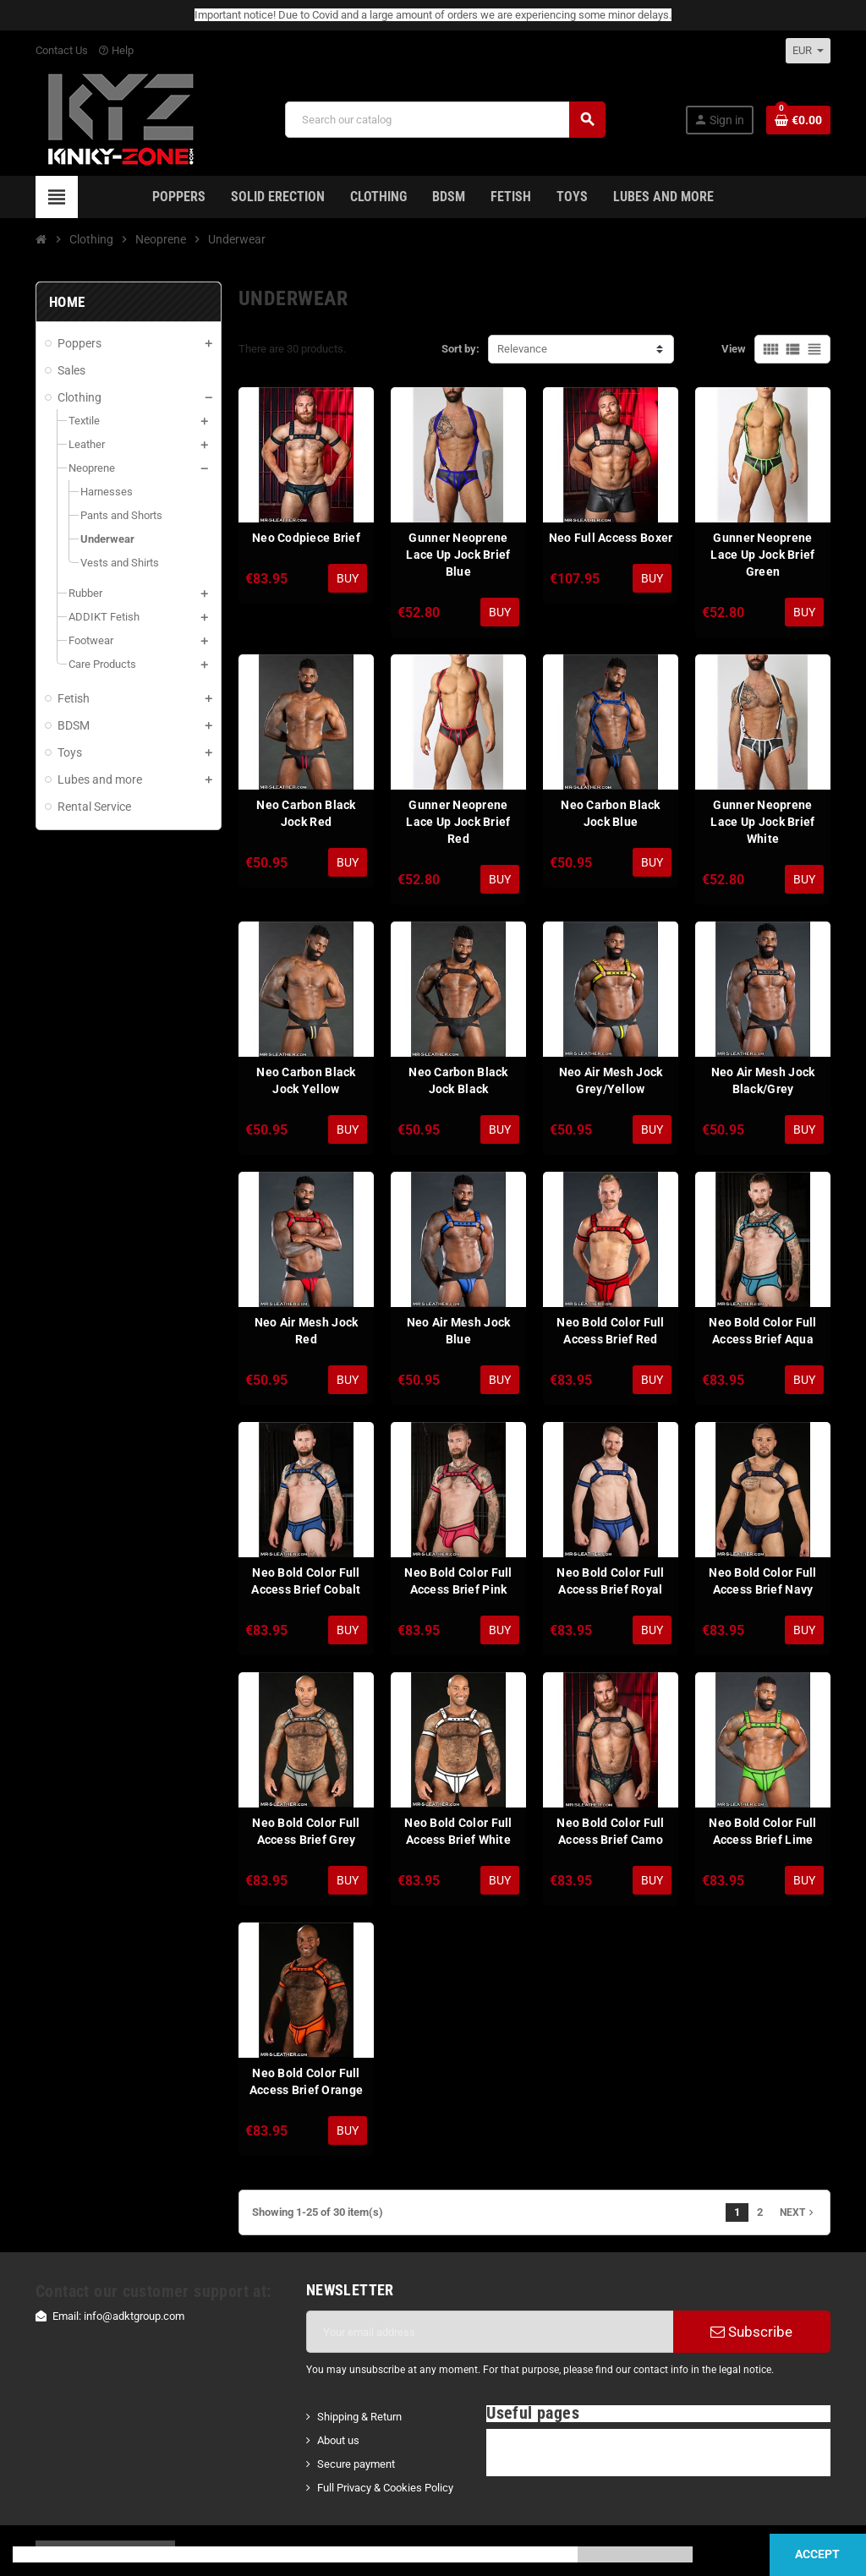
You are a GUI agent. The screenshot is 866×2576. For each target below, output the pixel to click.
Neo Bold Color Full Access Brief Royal (610, 1581)
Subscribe (751, 2331)
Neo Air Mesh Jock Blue (459, 1330)
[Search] (445, 119)
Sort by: (460, 348)
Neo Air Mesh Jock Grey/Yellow (611, 1080)
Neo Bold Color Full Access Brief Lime (762, 1831)
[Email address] (489, 2332)
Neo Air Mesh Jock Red (307, 1330)
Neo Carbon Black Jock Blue (610, 813)
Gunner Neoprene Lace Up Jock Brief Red (458, 821)
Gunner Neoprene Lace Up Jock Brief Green (762, 554)
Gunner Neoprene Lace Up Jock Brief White (762, 821)
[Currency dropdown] (808, 50)
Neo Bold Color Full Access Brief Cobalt (305, 1581)
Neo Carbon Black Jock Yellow (305, 1080)
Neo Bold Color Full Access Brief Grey (305, 1831)
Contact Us (62, 50)
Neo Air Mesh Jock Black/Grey (763, 1080)
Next (798, 2212)
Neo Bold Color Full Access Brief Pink (458, 1581)
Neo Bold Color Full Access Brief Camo (610, 1831)
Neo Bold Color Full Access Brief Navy (762, 1581)
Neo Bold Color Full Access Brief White (458, 1831)
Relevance (522, 348)
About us (338, 2440)
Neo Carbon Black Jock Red (305, 813)
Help (116, 50)
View (733, 348)
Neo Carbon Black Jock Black (457, 1080)
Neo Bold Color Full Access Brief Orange (306, 2081)
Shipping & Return (359, 2416)
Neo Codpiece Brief (306, 537)
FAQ (507, 2440)
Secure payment (356, 2464)
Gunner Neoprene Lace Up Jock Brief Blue (458, 554)
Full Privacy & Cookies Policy (385, 2487)
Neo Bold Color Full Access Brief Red (610, 1330)
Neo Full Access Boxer (611, 537)
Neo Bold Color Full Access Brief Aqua (762, 1330)
